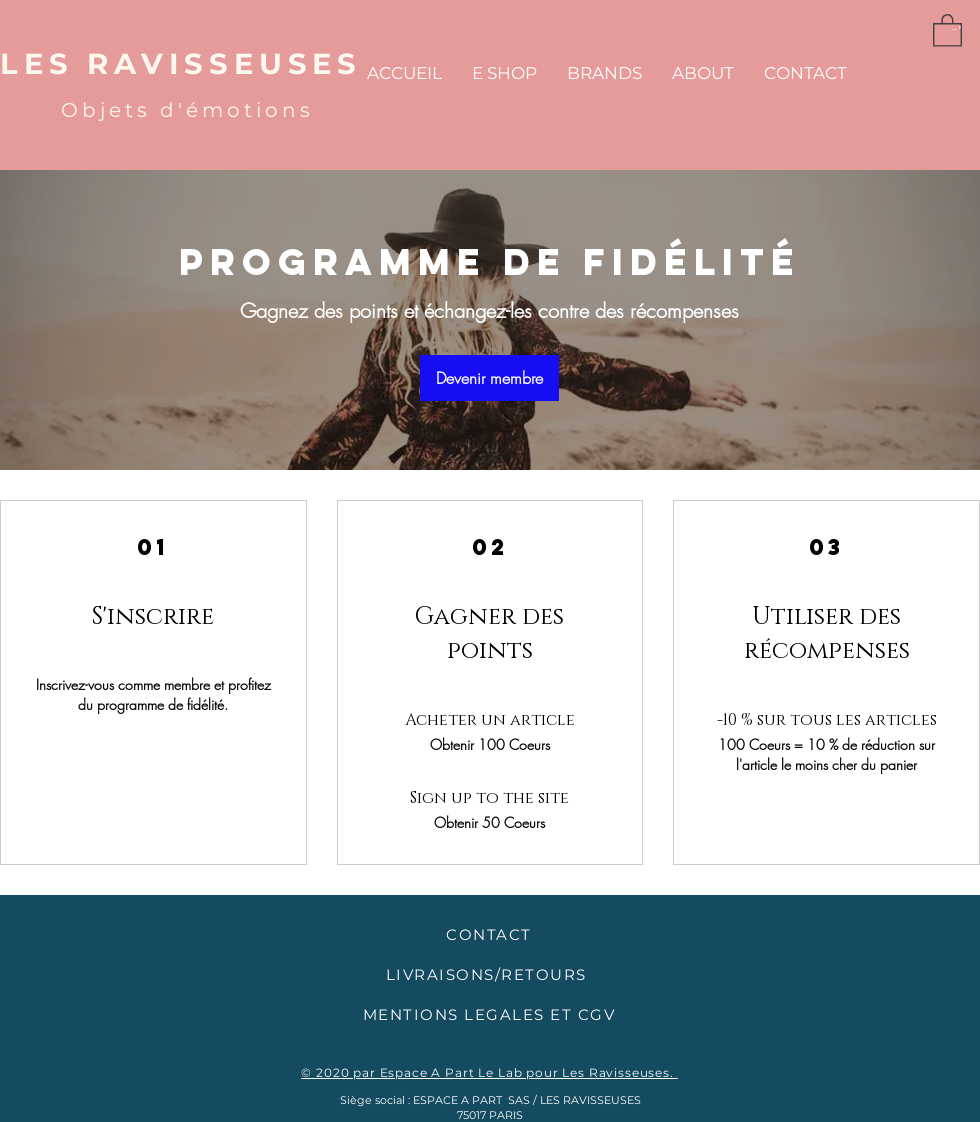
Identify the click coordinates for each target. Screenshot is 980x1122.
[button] (947, 29)
